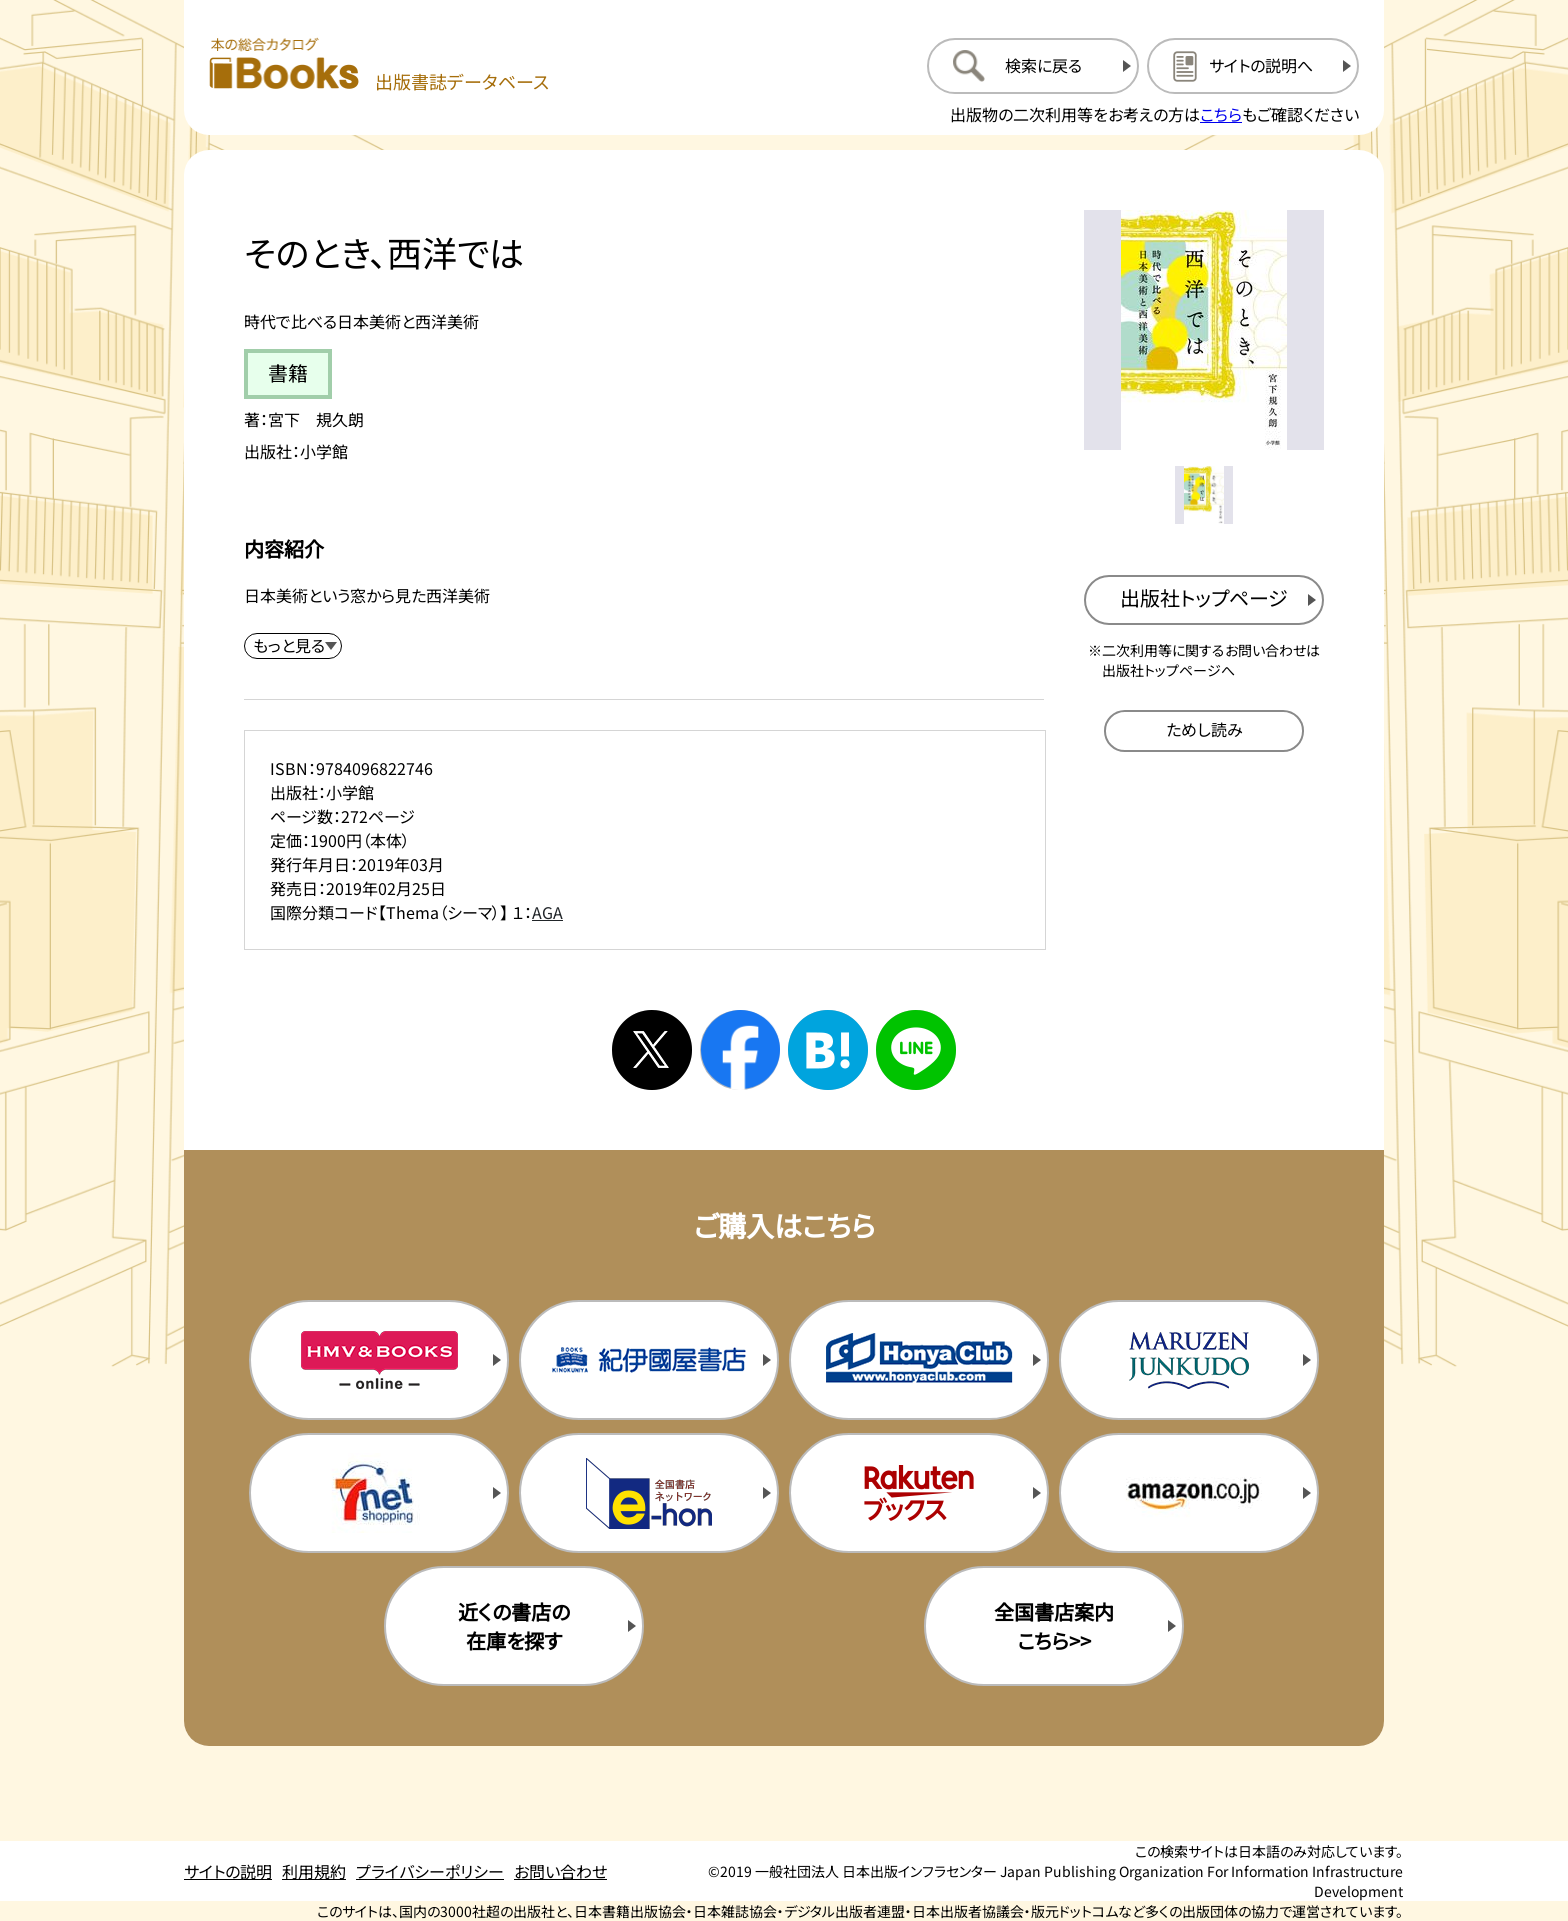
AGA (547, 912)
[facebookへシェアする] (740, 1050)
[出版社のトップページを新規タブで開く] (1204, 600)
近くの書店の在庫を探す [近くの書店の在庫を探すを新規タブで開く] (514, 1626)
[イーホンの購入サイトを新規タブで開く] (649, 1493)
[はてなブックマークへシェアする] (828, 1050)
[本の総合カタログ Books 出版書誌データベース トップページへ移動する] (379, 65)
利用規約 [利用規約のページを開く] (314, 1871)
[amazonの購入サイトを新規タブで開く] (1189, 1493)
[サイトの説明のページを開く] (1253, 66)
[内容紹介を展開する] (293, 646)
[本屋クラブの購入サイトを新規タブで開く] (919, 1360)
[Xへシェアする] (652, 1050)
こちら (1221, 114)
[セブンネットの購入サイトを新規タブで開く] (379, 1493)
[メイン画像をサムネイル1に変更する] (1204, 495)
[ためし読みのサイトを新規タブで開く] (1204, 731)
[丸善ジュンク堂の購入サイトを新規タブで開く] (1189, 1360)
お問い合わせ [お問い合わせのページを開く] (560, 1871)
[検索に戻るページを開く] (1033, 66)
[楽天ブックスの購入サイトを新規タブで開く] (919, 1493)
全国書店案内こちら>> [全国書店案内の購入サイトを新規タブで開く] (1054, 1626)
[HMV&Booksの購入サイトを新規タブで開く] (379, 1360)
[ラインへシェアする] (916, 1050)
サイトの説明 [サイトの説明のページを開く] (228, 1871)
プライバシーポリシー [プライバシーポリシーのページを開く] (430, 1871)
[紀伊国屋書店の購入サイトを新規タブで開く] (649, 1360)
